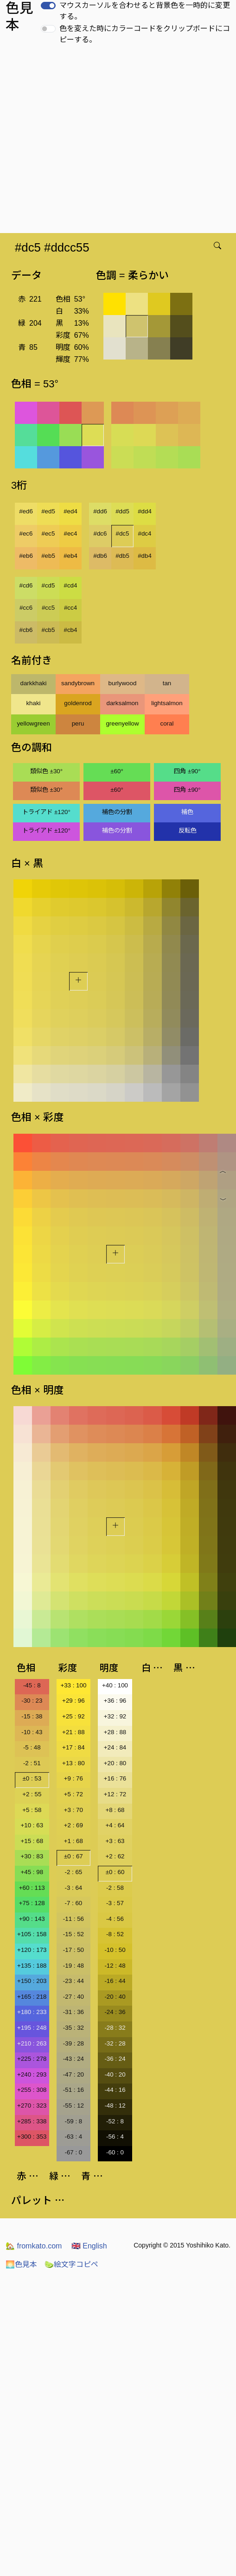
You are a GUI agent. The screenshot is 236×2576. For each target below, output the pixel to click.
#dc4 (145, 533)
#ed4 (70, 511)
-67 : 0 (73, 2152)
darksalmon (123, 703)
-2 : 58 (115, 1887)
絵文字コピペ (71, 2264)
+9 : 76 (73, 1778)
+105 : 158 (31, 1934)
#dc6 (100, 533)
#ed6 (26, 511)
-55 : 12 (73, 2105)
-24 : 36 (114, 2011)
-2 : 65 (73, 1872)
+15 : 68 (32, 1840)
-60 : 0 (115, 2152)
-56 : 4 (115, 2136)
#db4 (145, 555)
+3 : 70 (73, 1809)
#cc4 (70, 607)
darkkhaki (33, 683)
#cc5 (48, 607)
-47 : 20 (73, 2074)
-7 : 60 (73, 1903)
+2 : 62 (114, 1856)
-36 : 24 (114, 2058)
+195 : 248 (31, 2027)
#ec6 (26, 533)
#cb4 (70, 629)
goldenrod (77, 703)
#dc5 (122, 533)
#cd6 (26, 585)
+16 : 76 (115, 1778)
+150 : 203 (31, 1980)
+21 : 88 (73, 1732)
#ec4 (70, 533)
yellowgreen (33, 723)
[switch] (48, 5)
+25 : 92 (73, 1716)
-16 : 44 (114, 1980)
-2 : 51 (32, 1763)
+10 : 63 (32, 1825)
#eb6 (26, 555)
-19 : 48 (73, 1965)
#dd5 (122, 511)
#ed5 (48, 511)
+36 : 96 (115, 1700)
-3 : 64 (73, 1887)
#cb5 (48, 629)
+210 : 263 (31, 2043)
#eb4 (70, 555)
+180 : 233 (31, 2011)
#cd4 (70, 585)
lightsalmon (166, 703)
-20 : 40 (114, 1996)
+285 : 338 (31, 2121)
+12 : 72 (115, 1794)
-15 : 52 (73, 1934)
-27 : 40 (73, 1996)
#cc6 (25, 607)
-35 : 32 (73, 2027)
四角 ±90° (187, 771)
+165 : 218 (31, 1996)
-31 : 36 (73, 2011)
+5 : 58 (31, 1809)
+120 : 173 (31, 1949)
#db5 (122, 555)
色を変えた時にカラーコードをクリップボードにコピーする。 (144, 34)
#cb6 (26, 629)
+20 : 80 (115, 1763)
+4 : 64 (114, 1825)
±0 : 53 (31, 1778)
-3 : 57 (115, 1903)
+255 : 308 (31, 2089)
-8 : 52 (115, 1934)
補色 (187, 811)
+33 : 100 (73, 1685)
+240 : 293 (31, 2074)
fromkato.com (34, 2246)
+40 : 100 (115, 1685)
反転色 (188, 830)
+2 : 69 (73, 1825)
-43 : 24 (73, 2058)
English (89, 2246)
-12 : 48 (114, 1965)
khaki (33, 703)
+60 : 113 (32, 1887)
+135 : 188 (31, 1965)
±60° (116, 771)
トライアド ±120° (46, 811)
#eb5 (48, 555)
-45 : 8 (32, 1685)
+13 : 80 (73, 1763)
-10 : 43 (31, 1732)
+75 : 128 (32, 1903)
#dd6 (100, 511)
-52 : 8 (115, 2121)
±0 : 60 (115, 1872)
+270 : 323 (31, 2105)
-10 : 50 (114, 1949)
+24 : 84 (115, 1747)
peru (78, 723)
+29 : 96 (73, 1700)
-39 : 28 (73, 2043)
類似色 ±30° (46, 771)
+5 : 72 (73, 1794)
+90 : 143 (32, 1918)
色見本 (21, 2264)
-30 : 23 (31, 1700)
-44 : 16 (114, 2089)
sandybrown (78, 683)
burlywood (122, 683)
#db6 (100, 555)
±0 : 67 (73, 1856)
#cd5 (48, 585)
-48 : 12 (114, 2105)
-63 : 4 (73, 2136)
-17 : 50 (73, 1949)
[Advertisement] (87, 141)
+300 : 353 (31, 2136)
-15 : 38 (31, 1716)
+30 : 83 (32, 1856)
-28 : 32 (114, 2027)
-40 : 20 (114, 2074)
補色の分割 (117, 811)
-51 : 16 (73, 2089)
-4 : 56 (115, 1918)
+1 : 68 (73, 1840)
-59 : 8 (73, 2121)
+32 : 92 (115, 1716)
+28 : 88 (115, 1732)
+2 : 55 (31, 1794)
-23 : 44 (73, 1980)
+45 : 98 (32, 1872)
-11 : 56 (73, 1918)
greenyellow (122, 723)
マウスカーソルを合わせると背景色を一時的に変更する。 (144, 10)
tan (167, 683)
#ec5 (48, 533)
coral (167, 723)
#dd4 (145, 511)
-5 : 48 (32, 1747)
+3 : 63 (114, 1840)
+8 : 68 (114, 1809)
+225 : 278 (31, 2058)
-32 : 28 (114, 2043)
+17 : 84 (73, 1747)
